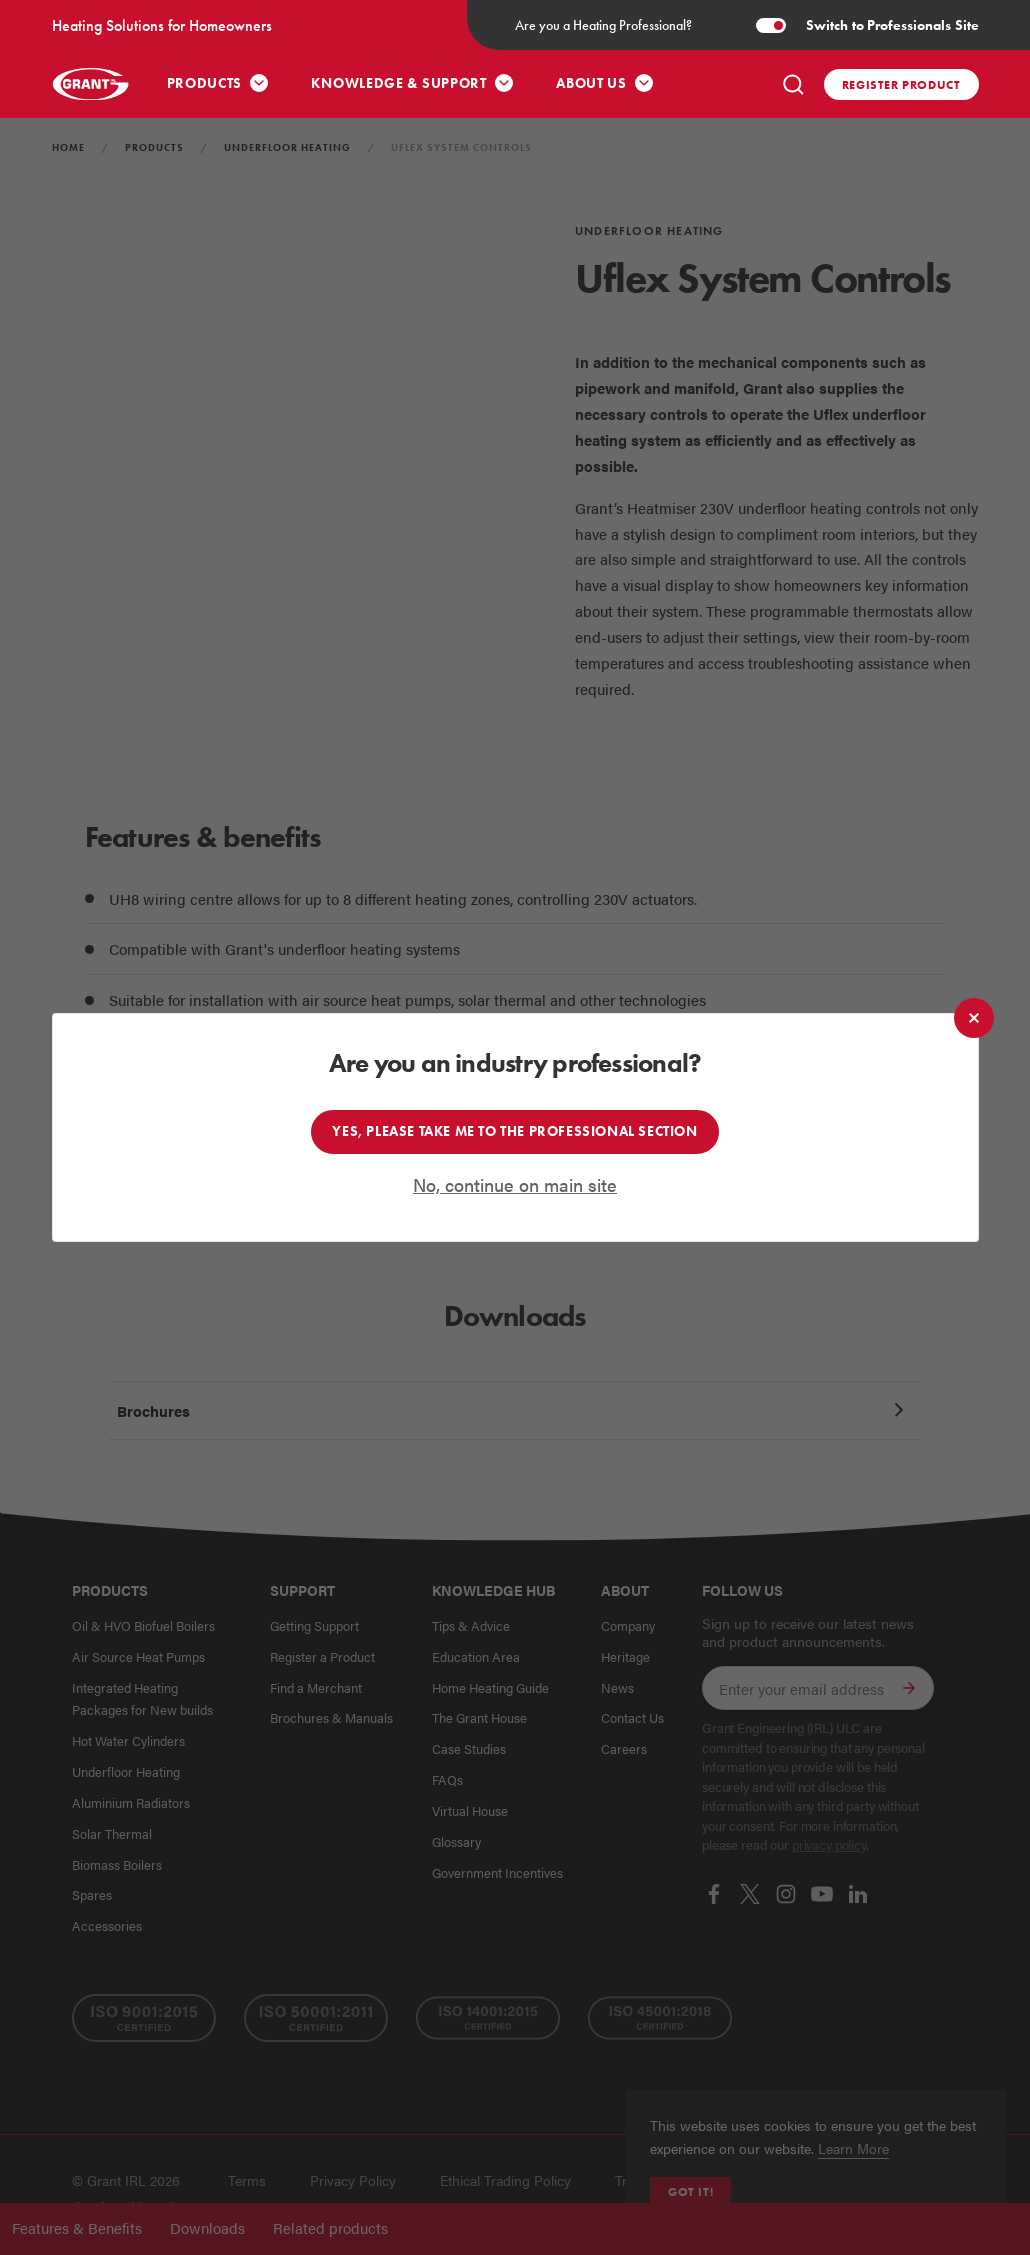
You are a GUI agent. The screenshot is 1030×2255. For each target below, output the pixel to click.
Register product (901, 84)
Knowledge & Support (398, 83)
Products (205, 83)
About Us (591, 83)
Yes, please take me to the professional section (514, 1131)
